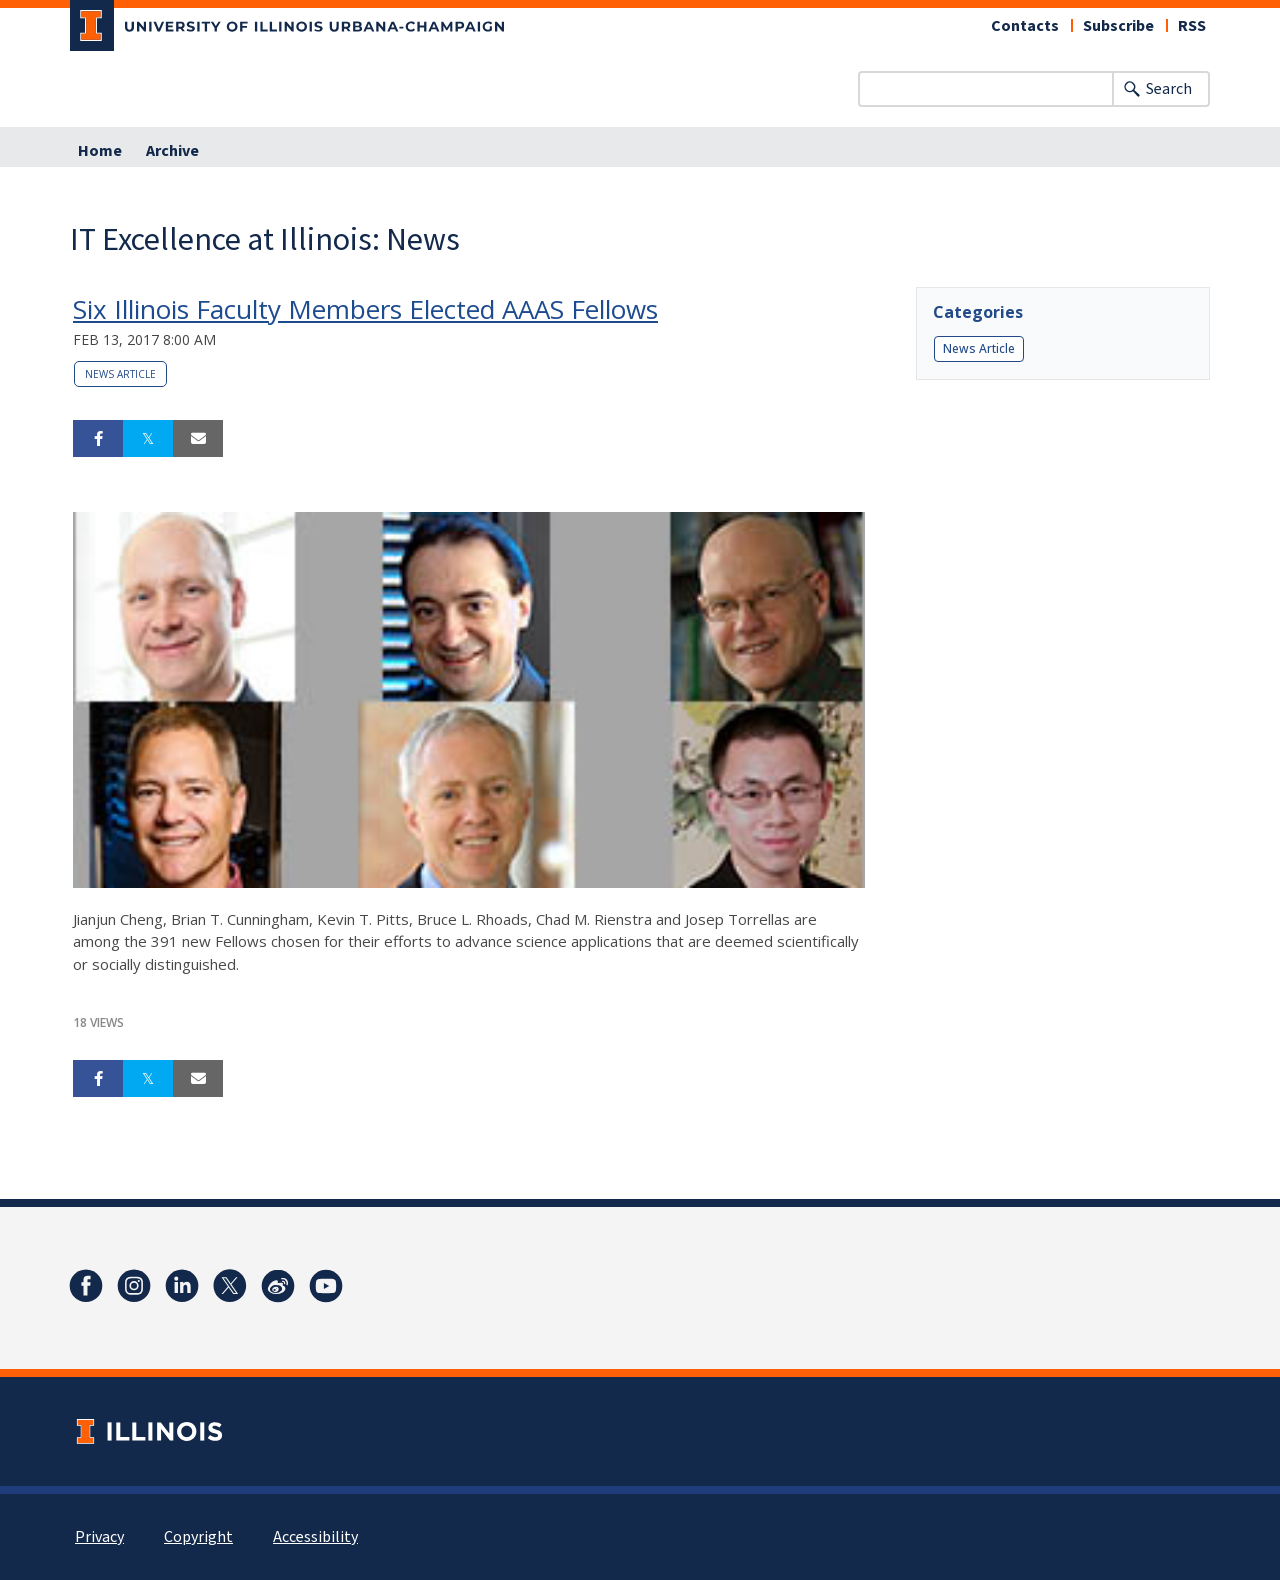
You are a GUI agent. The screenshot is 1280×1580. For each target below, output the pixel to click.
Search (1169, 89)
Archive (172, 151)
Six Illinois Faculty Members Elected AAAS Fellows (365, 309)
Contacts (1025, 26)
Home (100, 151)
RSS (1192, 26)
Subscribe (1118, 26)
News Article (120, 374)
